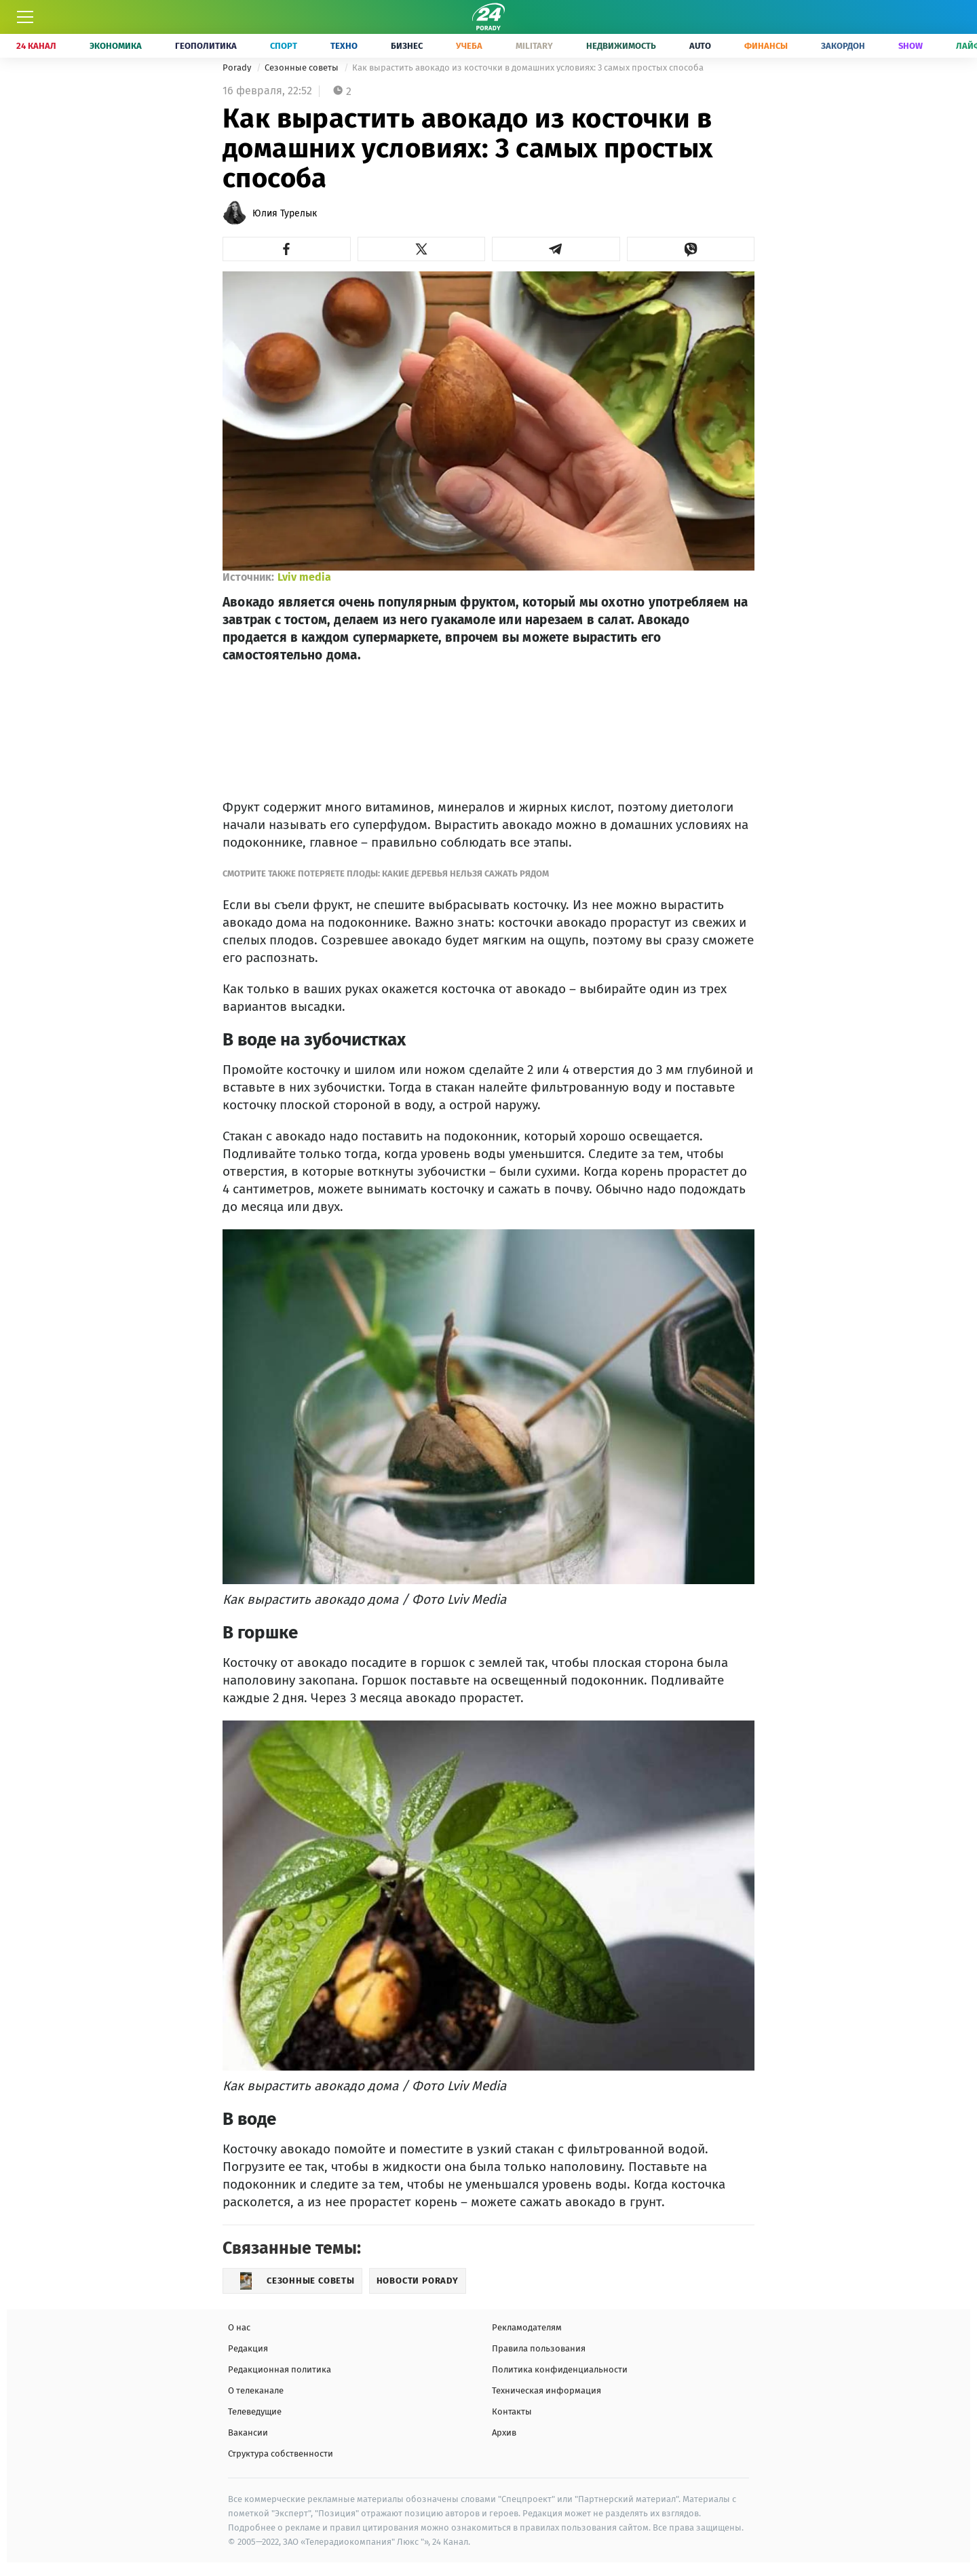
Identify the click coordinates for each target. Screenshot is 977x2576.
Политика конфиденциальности (560, 2369)
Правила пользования (539, 2348)
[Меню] (25, 17)
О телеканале (256, 2390)
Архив (504, 2432)
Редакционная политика (279, 2369)
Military (534, 46)
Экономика (116, 46)
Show (910, 46)
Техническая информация (546, 2390)
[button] (287, 249)
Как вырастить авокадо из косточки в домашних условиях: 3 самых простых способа (528, 67)
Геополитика (206, 46)
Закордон (843, 46)
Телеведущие (255, 2411)
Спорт (283, 46)
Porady (238, 67)
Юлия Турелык (284, 213)
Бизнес (407, 46)
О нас (239, 2327)
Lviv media (304, 577)
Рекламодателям (527, 2327)
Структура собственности (280, 2453)
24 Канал (36, 46)
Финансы (766, 46)
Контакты (512, 2411)
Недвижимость (621, 46)
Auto (700, 46)
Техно (344, 46)
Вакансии (248, 2432)
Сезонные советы (303, 67)
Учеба (469, 46)
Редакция (248, 2348)
